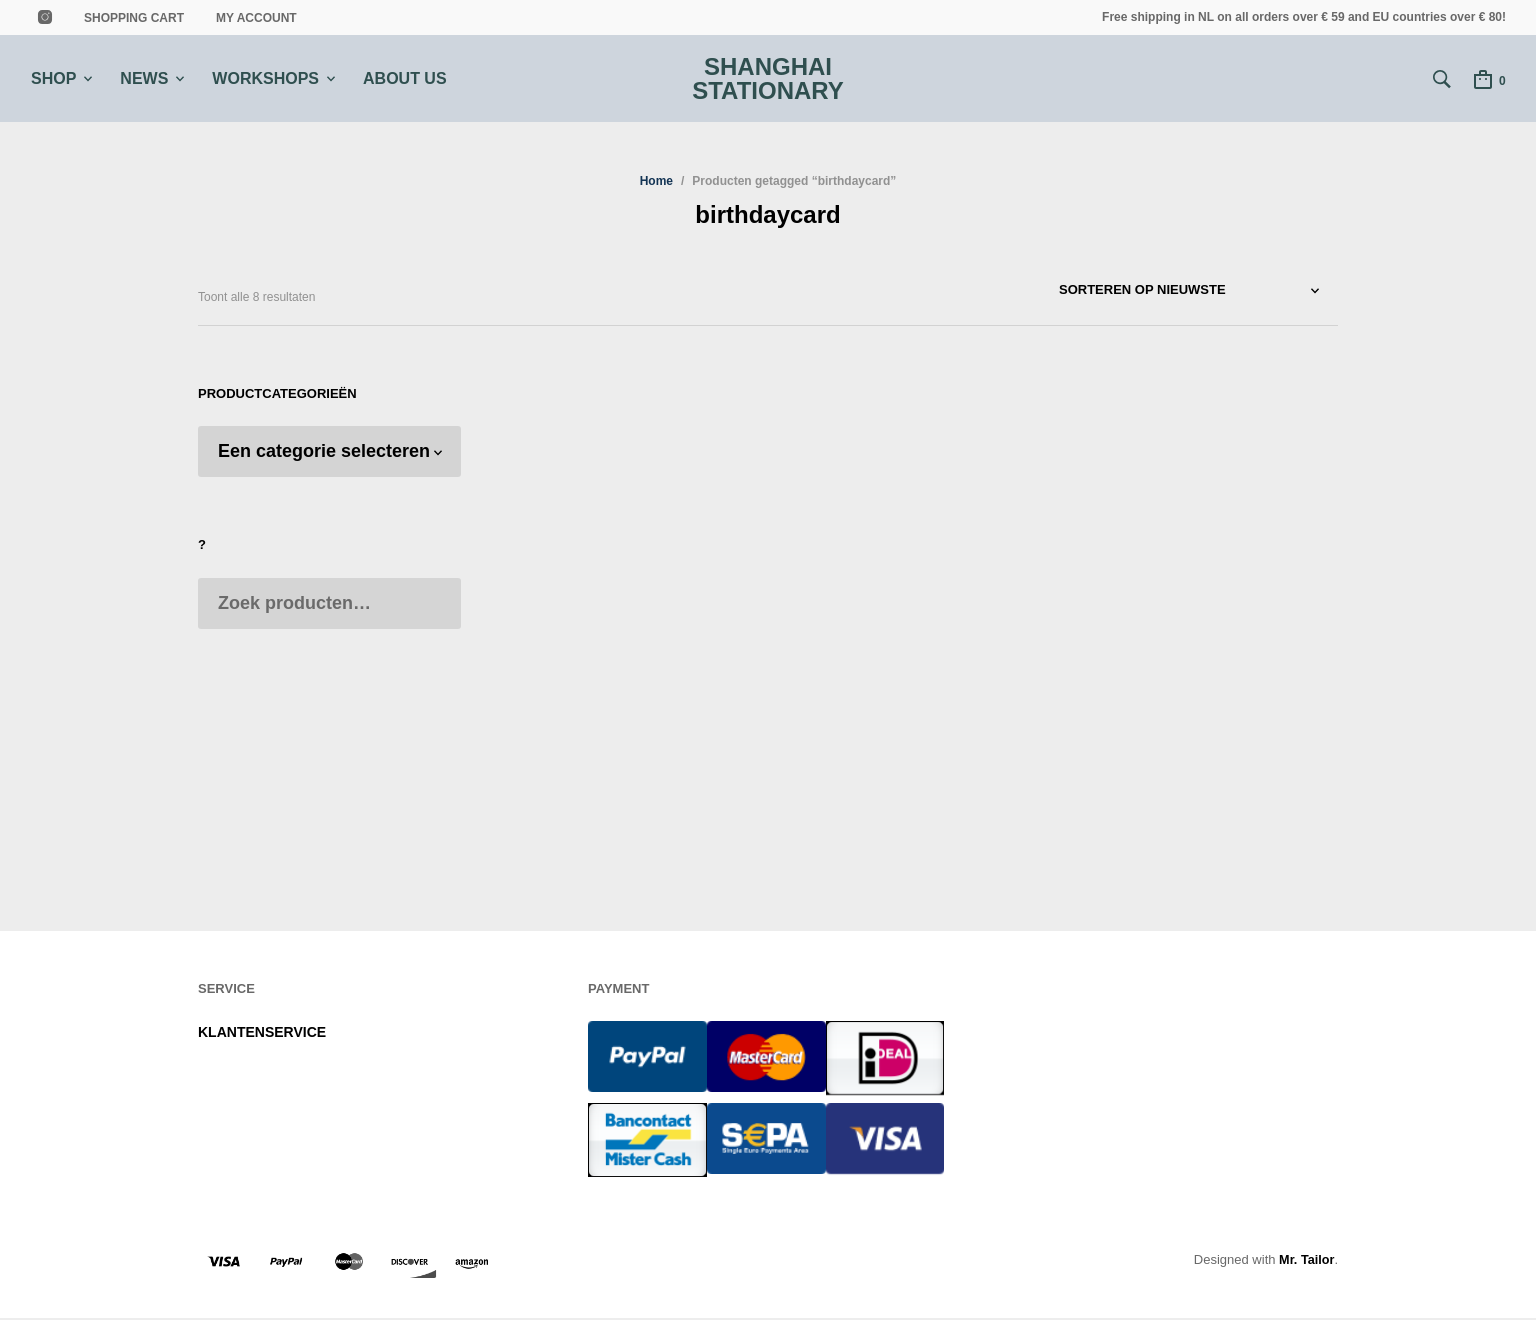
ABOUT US (405, 78)
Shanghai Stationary (768, 79)
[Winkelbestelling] (1198, 292)
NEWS (144, 78)
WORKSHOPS (265, 78)
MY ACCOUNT (256, 18)
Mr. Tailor (1306, 1261)
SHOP (53, 78)
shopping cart (134, 18)
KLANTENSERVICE (262, 1034)
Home (656, 183)
